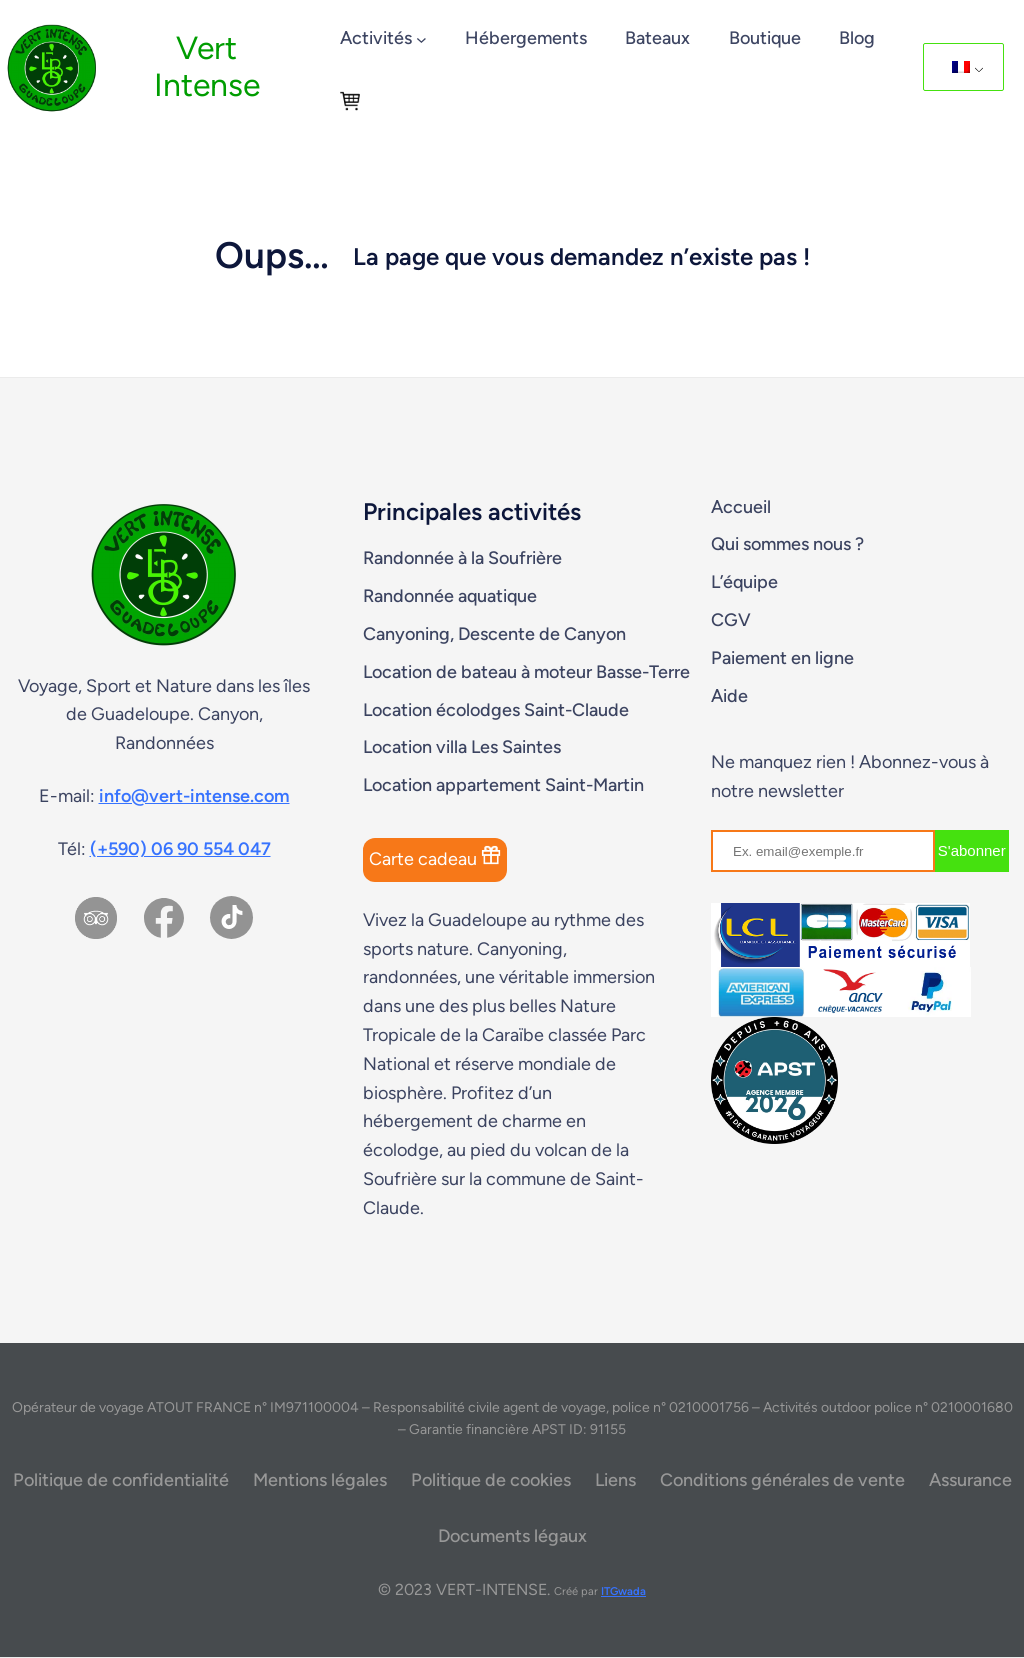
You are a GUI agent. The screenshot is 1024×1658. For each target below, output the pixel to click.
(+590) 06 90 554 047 (180, 849)
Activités (376, 38)
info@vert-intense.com (194, 796)
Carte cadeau (435, 857)
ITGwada (623, 1591)
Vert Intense (207, 66)
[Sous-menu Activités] (421, 39)
